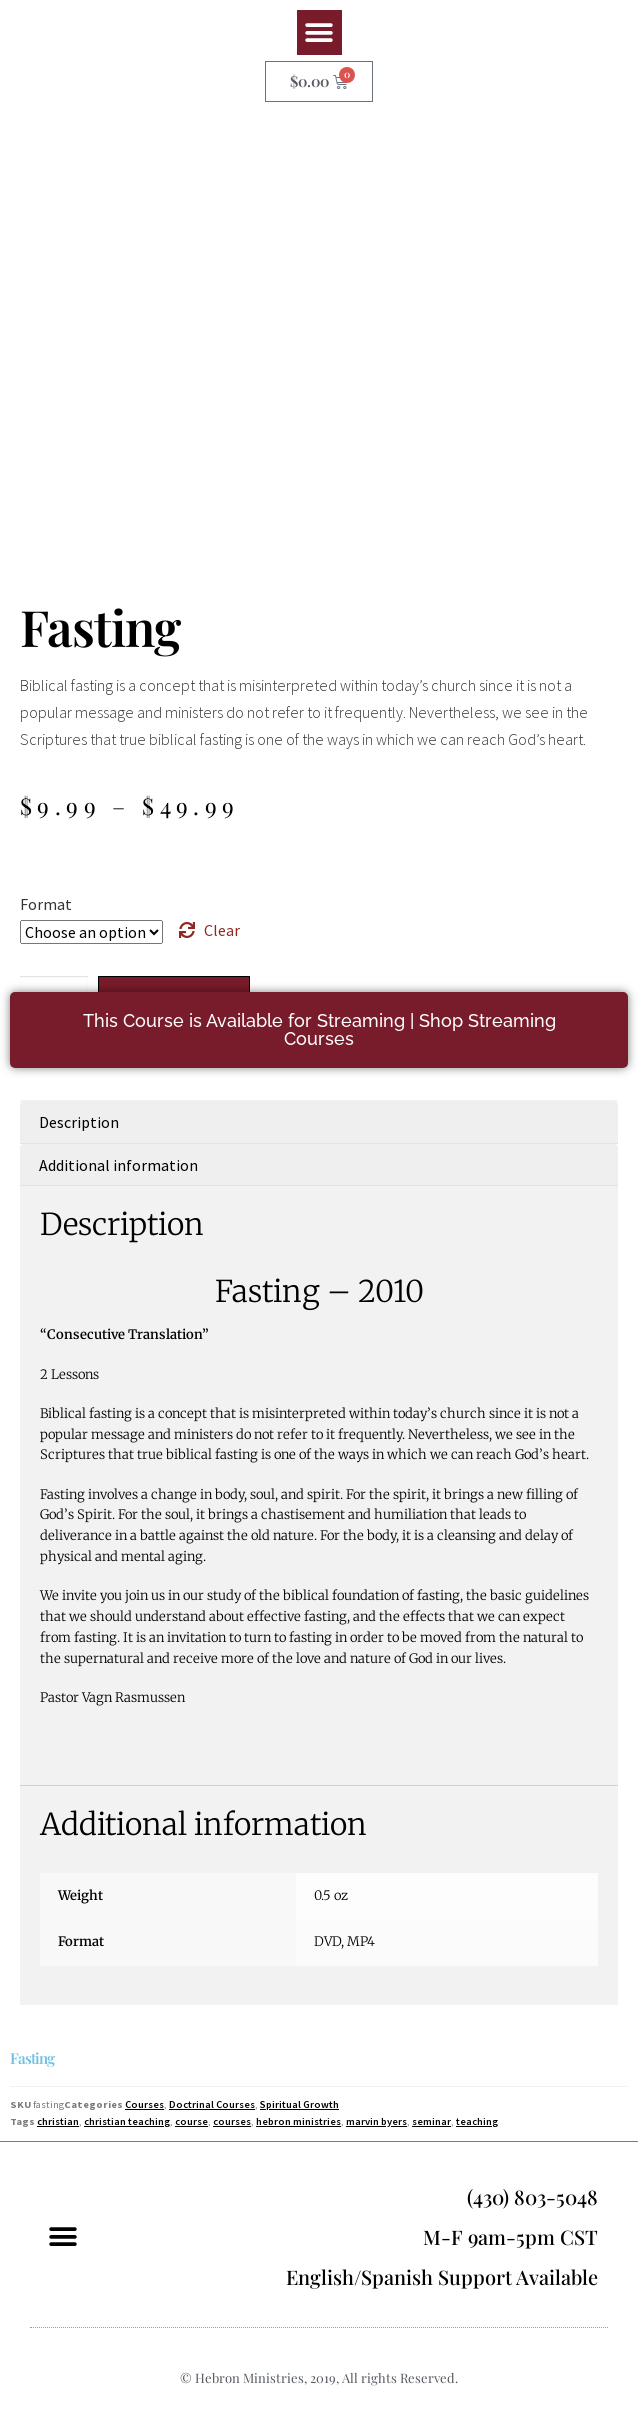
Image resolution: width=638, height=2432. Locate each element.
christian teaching (127, 2121)
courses (232, 2121)
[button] (319, 32)
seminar (431, 2121)
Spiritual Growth (299, 2104)
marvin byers (376, 2121)
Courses (144, 2104)
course (191, 2121)
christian (58, 2121)
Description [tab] (79, 1122)
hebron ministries (298, 2121)
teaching (477, 2121)
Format (46, 904)
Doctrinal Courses (212, 2104)
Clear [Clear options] (222, 930)
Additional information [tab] (118, 1165)
